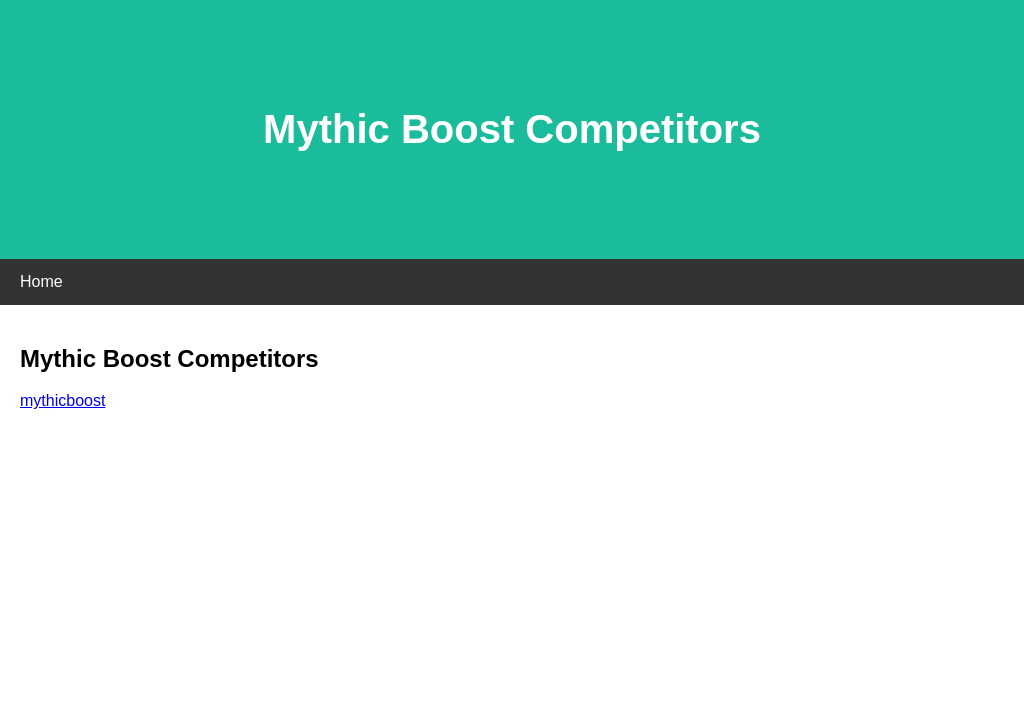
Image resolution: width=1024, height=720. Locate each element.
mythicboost (62, 400)
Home (41, 281)
